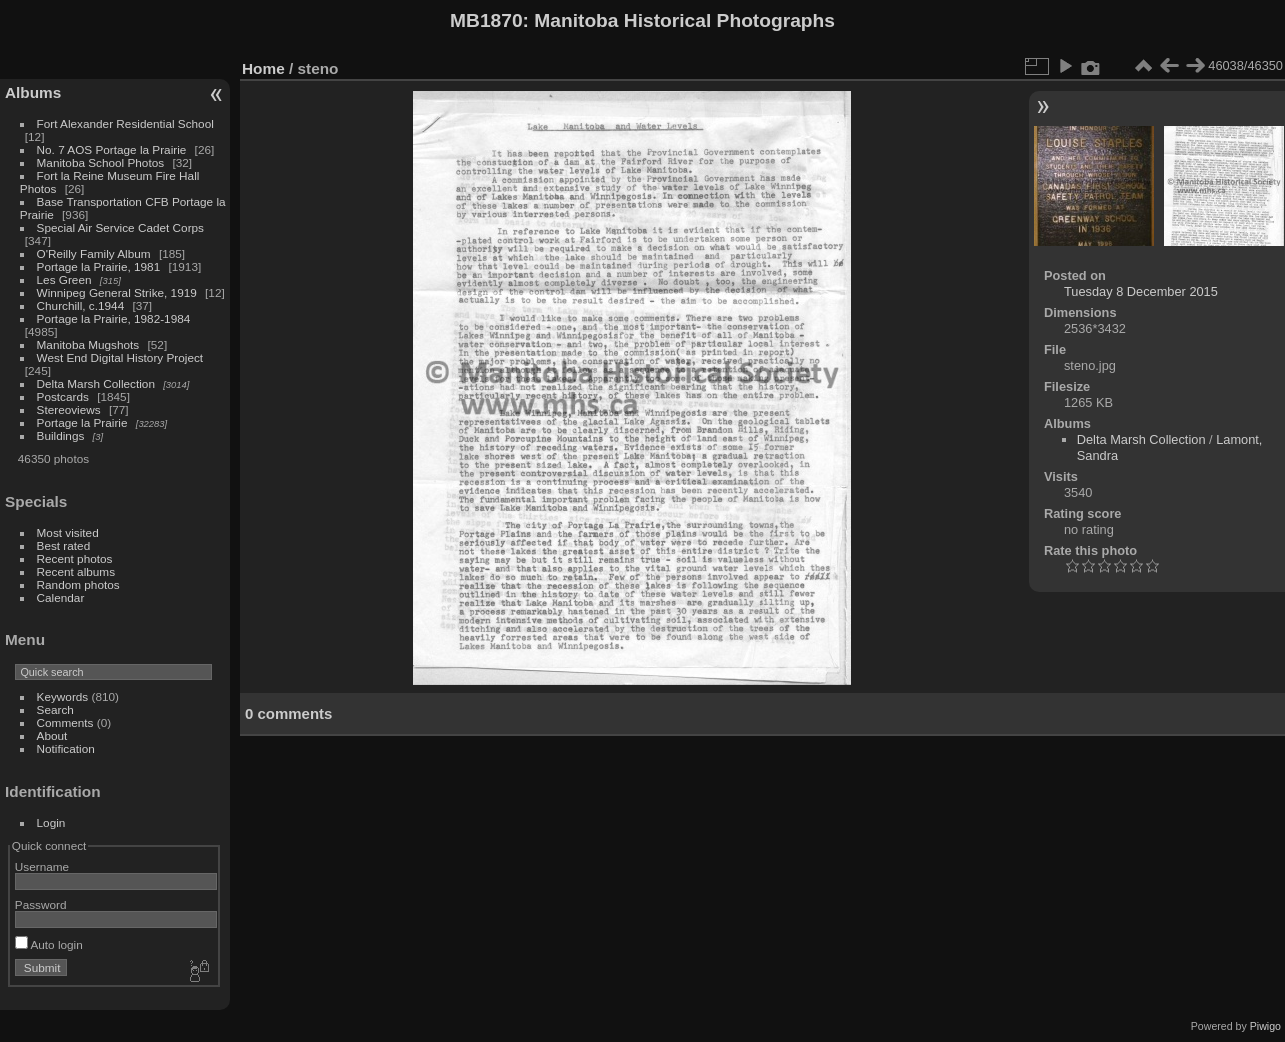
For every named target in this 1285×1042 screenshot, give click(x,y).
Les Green (64, 279)
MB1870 (486, 20)
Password (41, 904)
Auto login (49, 944)
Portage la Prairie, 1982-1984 (114, 318)
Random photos (78, 584)
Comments (65, 722)
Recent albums (76, 571)
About (52, 735)
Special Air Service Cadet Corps (120, 227)
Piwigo (1265, 1026)
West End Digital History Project (120, 357)
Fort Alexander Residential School (125, 123)
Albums (33, 92)
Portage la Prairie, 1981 (99, 266)
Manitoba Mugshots (88, 344)
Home (263, 68)
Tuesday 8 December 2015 (1141, 291)
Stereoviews (69, 409)
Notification (66, 748)
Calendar (61, 597)
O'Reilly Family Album (94, 253)
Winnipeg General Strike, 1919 (117, 292)
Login (51, 822)
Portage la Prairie (82, 422)
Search (55, 709)
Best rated (64, 545)
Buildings (61, 435)
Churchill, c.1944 (81, 305)
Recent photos (75, 558)
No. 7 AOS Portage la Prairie (112, 149)
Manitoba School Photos (101, 162)
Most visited (68, 532)
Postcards (63, 396)
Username (42, 866)
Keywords (63, 696)
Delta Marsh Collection (96, 383)
